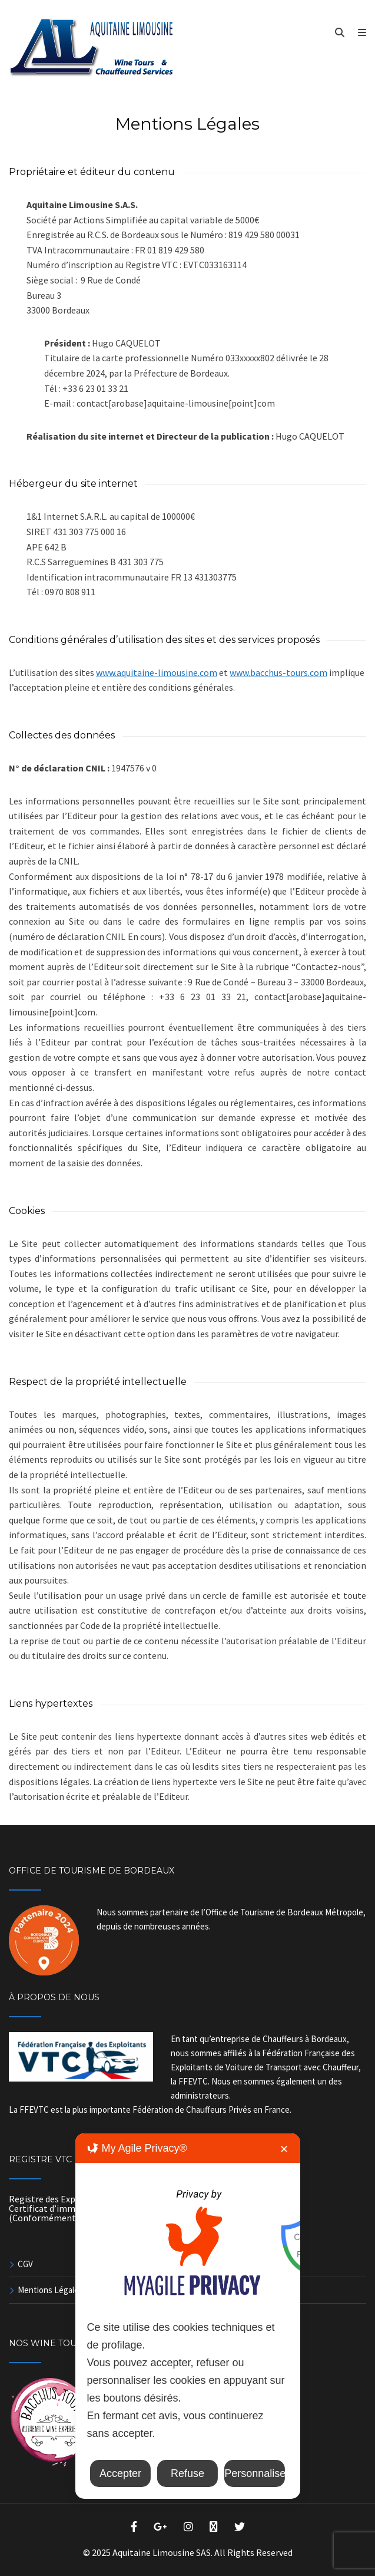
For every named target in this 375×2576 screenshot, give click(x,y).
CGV (25, 2264)
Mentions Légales (50, 2289)
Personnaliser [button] (254, 2473)
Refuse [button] (187, 2473)
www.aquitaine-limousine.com (156, 672)
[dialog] (187, 2316)
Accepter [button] (120, 2473)
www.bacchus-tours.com (278, 672)
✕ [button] (284, 2149)
